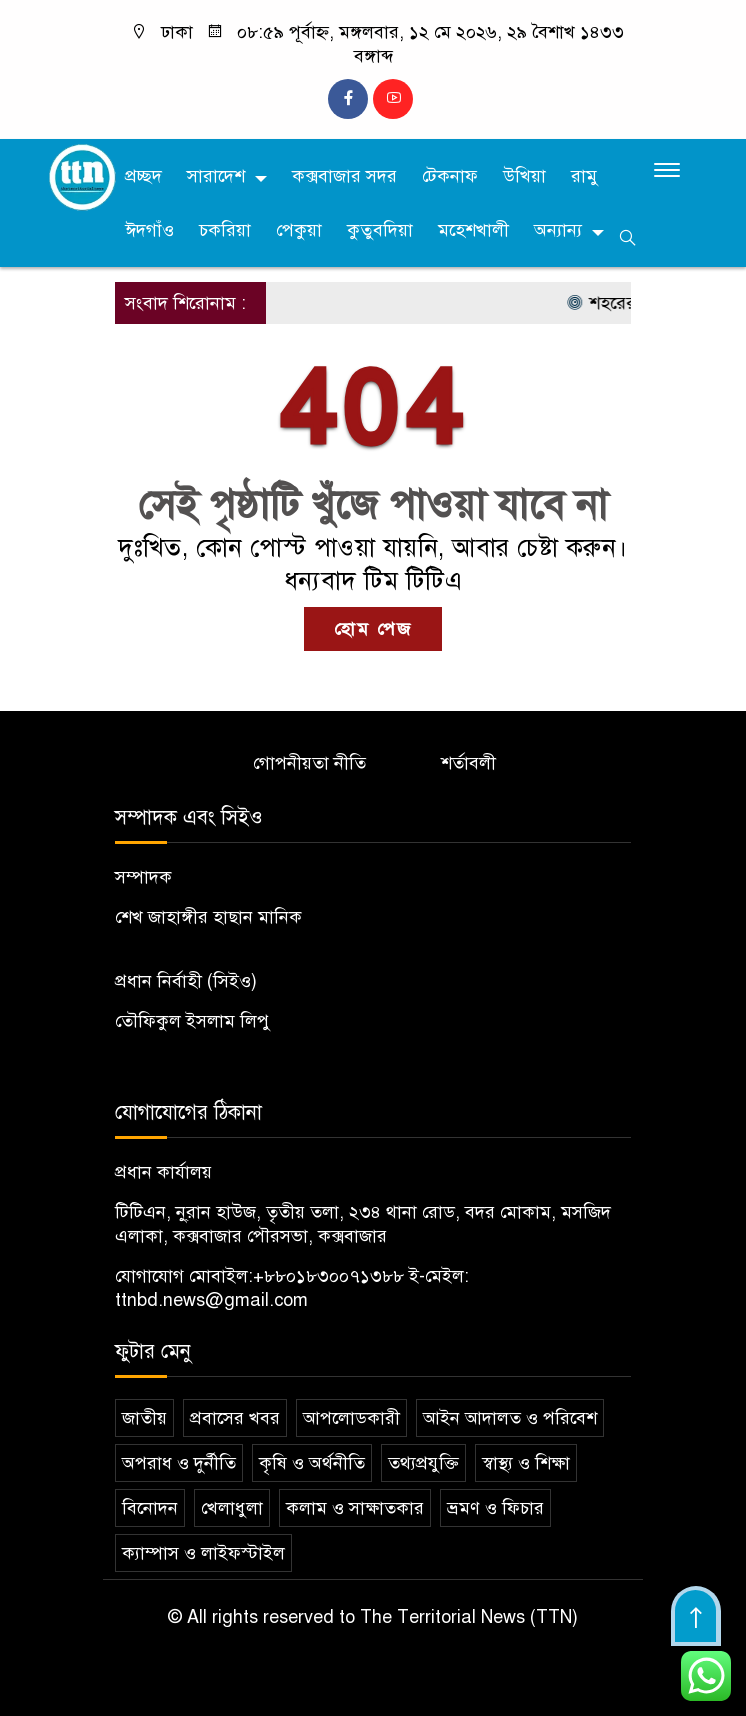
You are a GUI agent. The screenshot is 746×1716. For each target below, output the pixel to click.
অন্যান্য (558, 230)
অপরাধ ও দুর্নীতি (179, 1463)
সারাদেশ (216, 176)
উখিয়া (524, 176)
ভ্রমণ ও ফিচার (495, 1508)
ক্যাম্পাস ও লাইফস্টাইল (203, 1553)
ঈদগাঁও (149, 230)
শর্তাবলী (468, 763)
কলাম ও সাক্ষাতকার (355, 1508)
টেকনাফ (450, 176)
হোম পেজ (373, 629)
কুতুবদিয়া (380, 230)
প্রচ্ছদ (143, 176)
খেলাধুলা (232, 1508)
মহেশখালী (473, 230)
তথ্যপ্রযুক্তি (423, 1463)
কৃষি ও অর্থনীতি (312, 1463)
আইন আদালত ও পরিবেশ (510, 1418)
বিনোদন (150, 1508)
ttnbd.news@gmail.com (211, 1300)
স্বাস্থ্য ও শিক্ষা (526, 1463)
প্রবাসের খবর (235, 1418)
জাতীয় (144, 1418)
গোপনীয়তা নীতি (309, 763)
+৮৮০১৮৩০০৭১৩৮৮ (328, 1276)
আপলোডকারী (351, 1418)
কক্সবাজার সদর (344, 176)
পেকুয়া (299, 230)
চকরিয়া (225, 230)
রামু (584, 176)
